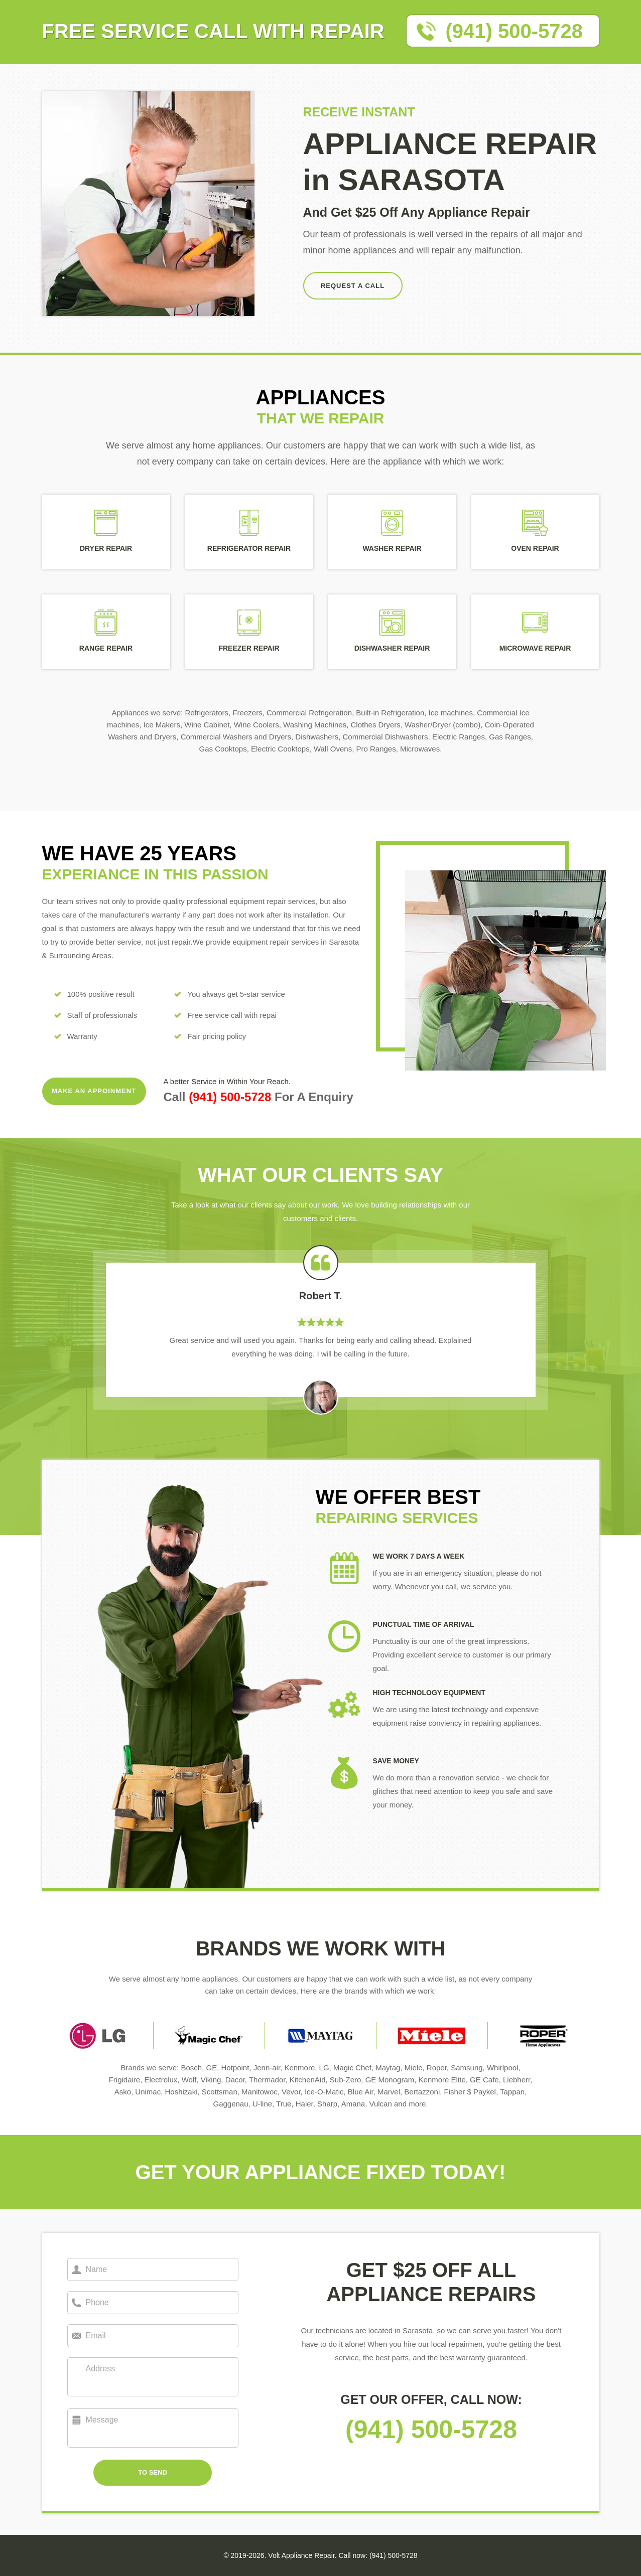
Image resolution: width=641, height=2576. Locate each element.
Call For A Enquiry (258, 1097)
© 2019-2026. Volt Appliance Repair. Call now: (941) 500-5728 (320, 2555)
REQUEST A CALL (352, 285)
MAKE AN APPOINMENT (94, 1091)
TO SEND (152, 2472)
